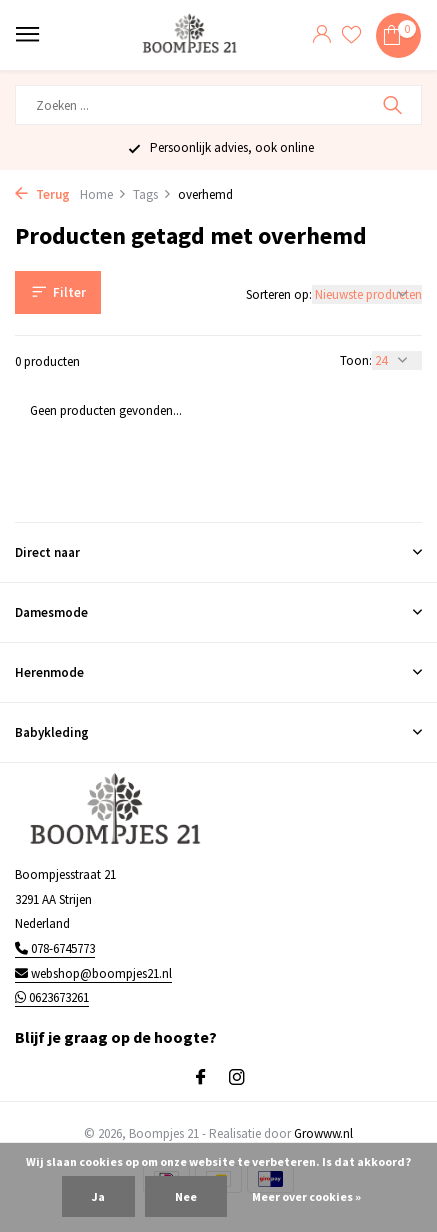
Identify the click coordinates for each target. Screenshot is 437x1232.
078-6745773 (55, 948)
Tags (152, 194)
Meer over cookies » (306, 1196)
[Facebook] (201, 1078)
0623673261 (52, 997)
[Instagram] (237, 1078)
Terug (42, 194)
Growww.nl (323, 1133)
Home (103, 194)
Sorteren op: (279, 294)
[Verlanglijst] (351, 35)
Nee (186, 1196)
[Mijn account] (321, 35)
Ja (98, 1196)
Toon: (356, 360)
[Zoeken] (218, 105)
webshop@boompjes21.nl (93, 973)
